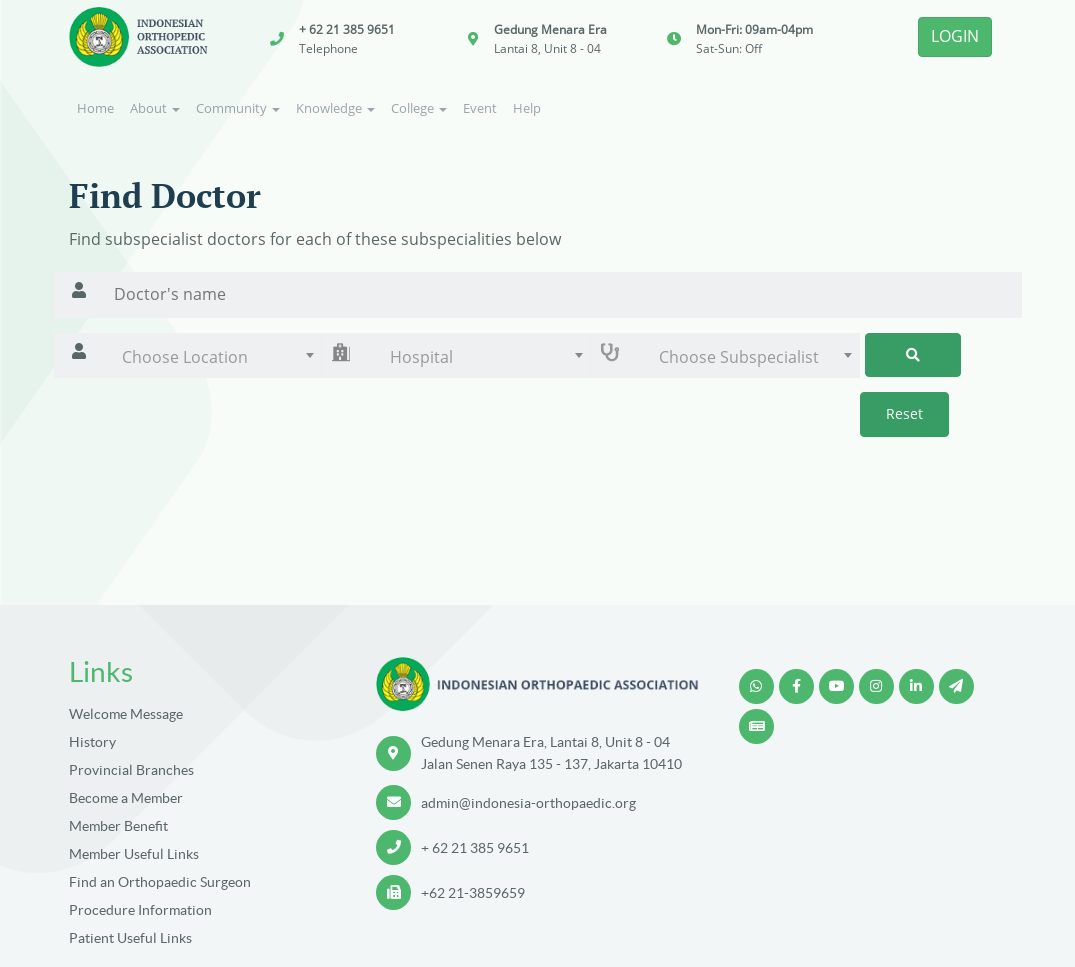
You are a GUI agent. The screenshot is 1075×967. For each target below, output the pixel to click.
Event (480, 108)
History (92, 742)
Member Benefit (118, 826)
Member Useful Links (134, 854)
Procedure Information (140, 910)
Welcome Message (126, 714)
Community (238, 108)
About (155, 108)
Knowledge (335, 108)
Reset (904, 413)
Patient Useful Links (130, 938)
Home (95, 108)
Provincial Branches (131, 770)
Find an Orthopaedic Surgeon (160, 882)
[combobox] (213, 357)
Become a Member (126, 798)
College (419, 108)
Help (527, 108)
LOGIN (955, 36)
